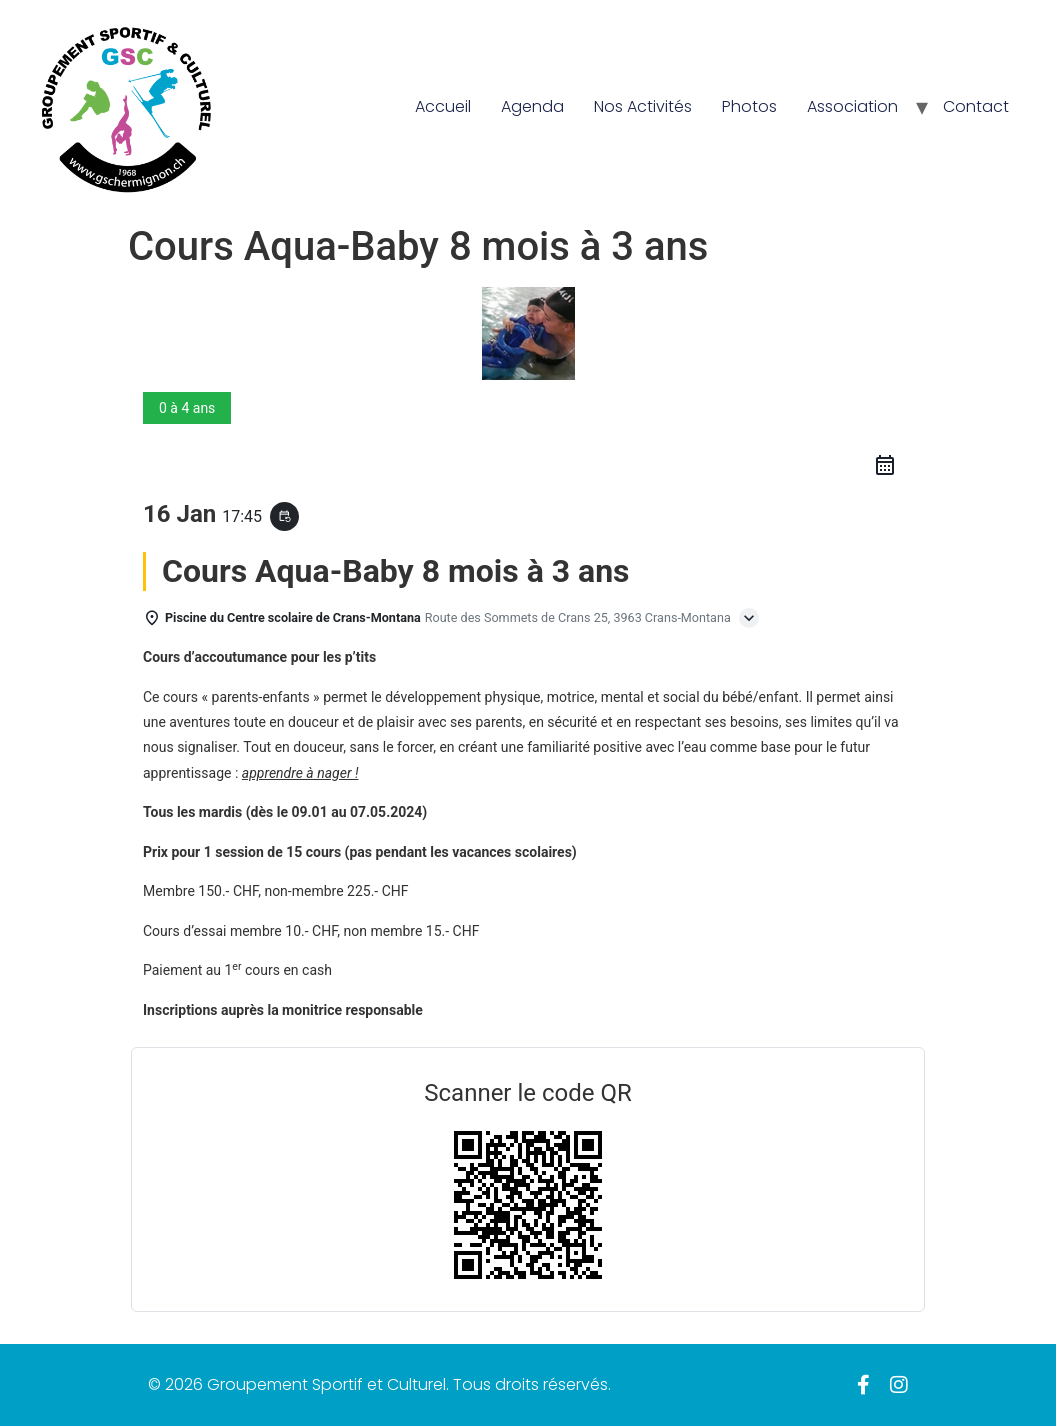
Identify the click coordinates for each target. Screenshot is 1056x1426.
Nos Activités (643, 106)
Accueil (443, 106)
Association (852, 106)
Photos (749, 106)
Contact (976, 106)
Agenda (532, 106)
